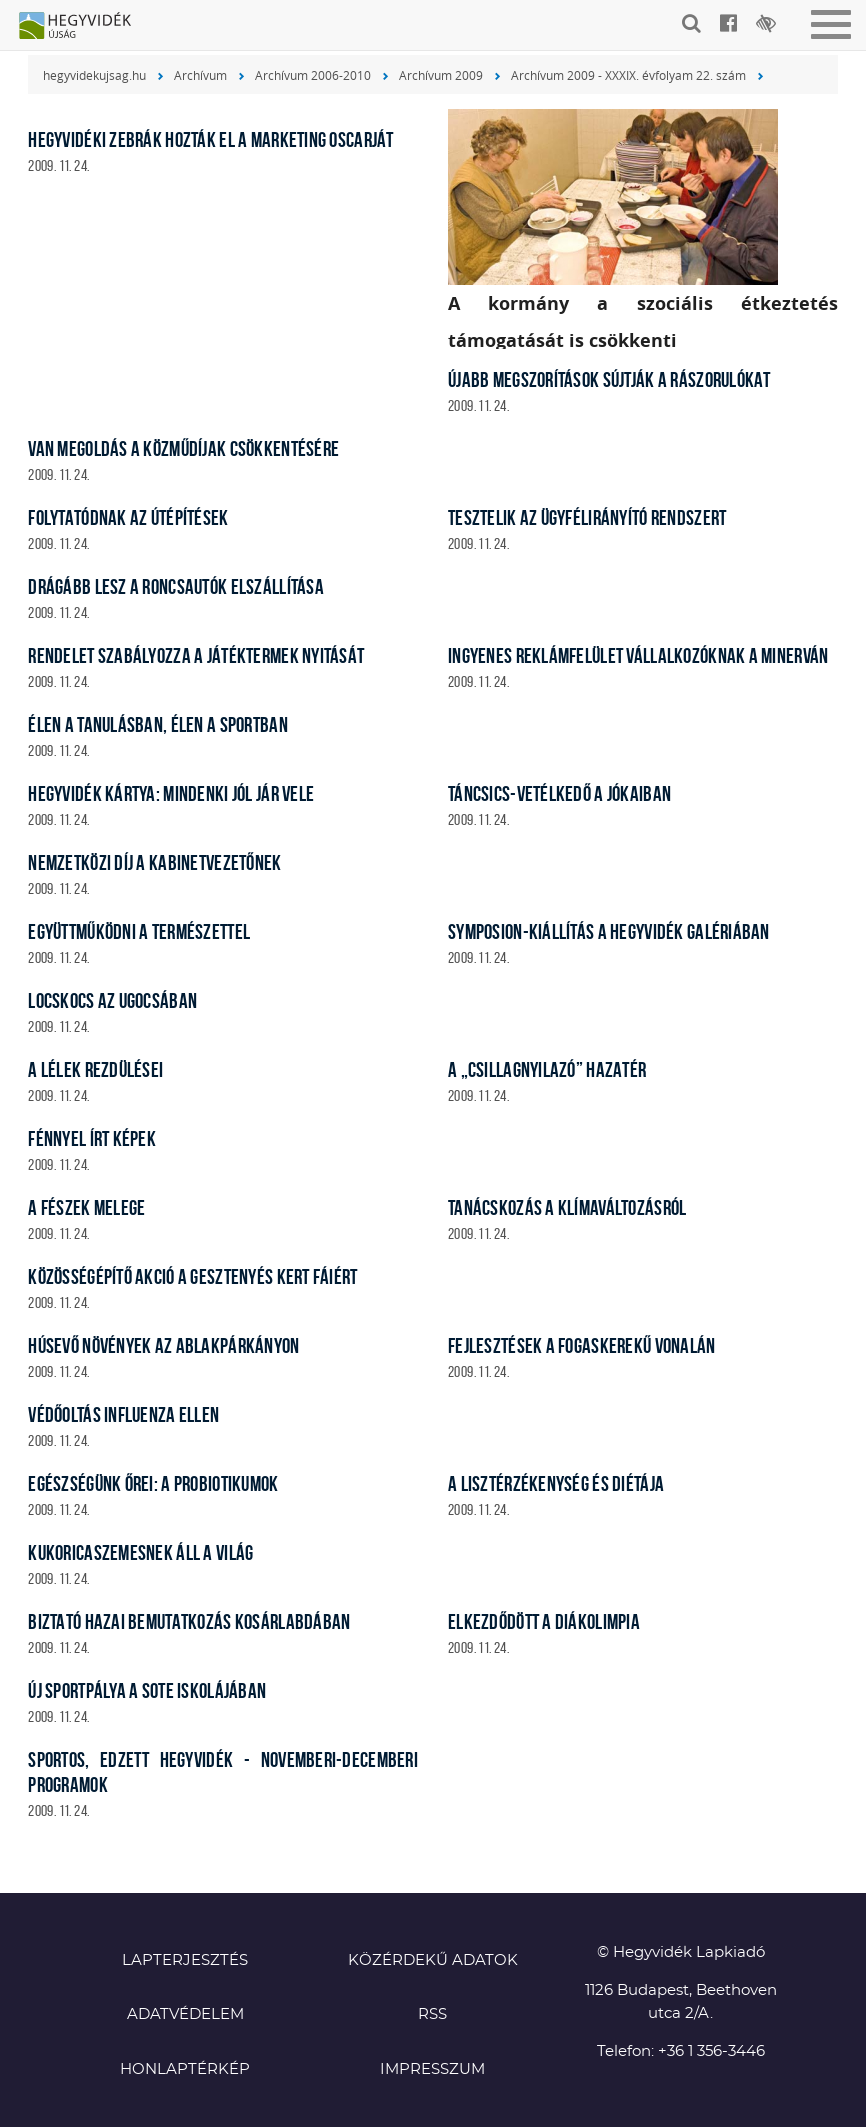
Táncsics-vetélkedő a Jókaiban (559, 793)
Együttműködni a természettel (139, 931)
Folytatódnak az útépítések (128, 517)
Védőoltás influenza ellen (123, 1414)
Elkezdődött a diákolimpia (544, 1621)
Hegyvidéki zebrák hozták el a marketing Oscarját (210, 139)
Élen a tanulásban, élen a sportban (158, 724)
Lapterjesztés (185, 1960)
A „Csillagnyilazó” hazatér (547, 1069)
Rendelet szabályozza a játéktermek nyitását (196, 655)
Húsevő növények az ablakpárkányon (163, 1345)
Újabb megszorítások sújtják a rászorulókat (609, 379)
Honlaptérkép (185, 2069)
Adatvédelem (185, 2014)
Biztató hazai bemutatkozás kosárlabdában (189, 1621)
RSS (432, 2014)
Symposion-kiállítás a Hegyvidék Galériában (609, 931)
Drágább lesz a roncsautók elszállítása (176, 586)
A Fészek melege (86, 1207)
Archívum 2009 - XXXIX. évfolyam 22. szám (628, 75)
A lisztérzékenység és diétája (556, 1483)
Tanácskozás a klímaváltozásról (567, 1207)
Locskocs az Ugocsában (112, 1000)
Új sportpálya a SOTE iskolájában (147, 1690)
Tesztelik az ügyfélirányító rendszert (587, 517)
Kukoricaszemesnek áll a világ (140, 1552)
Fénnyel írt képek (92, 1138)
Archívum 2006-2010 (313, 75)
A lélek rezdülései (95, 1069)
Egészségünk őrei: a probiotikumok (153, 1483)
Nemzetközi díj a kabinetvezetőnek (154, 862)
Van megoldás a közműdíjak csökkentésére (183, 448)
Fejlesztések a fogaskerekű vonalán (582, 1345)
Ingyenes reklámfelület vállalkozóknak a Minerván (638, 655)
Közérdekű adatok (433, 1960)
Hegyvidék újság (85, 27)
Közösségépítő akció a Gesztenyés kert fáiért (192, 1276)
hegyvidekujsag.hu (94, 75)
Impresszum (432, 2069)
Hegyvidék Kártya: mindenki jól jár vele (171, 793)
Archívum (200, 75)
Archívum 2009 (441, 75)
